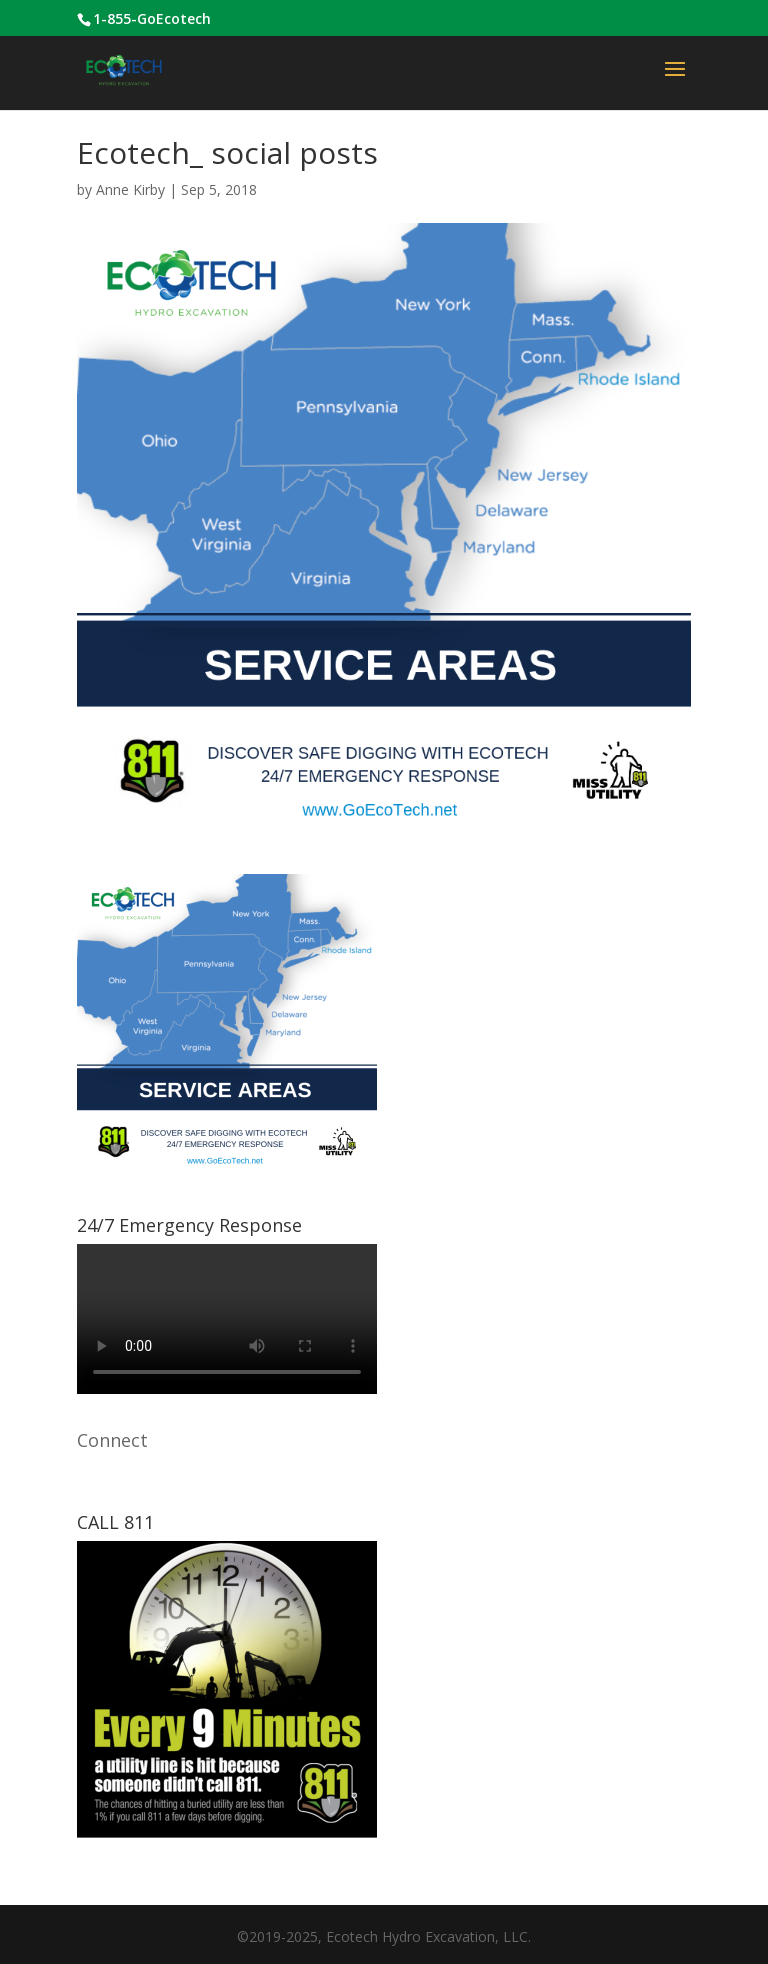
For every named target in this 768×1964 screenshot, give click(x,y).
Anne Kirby (130, 189)
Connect (112, 1440)
